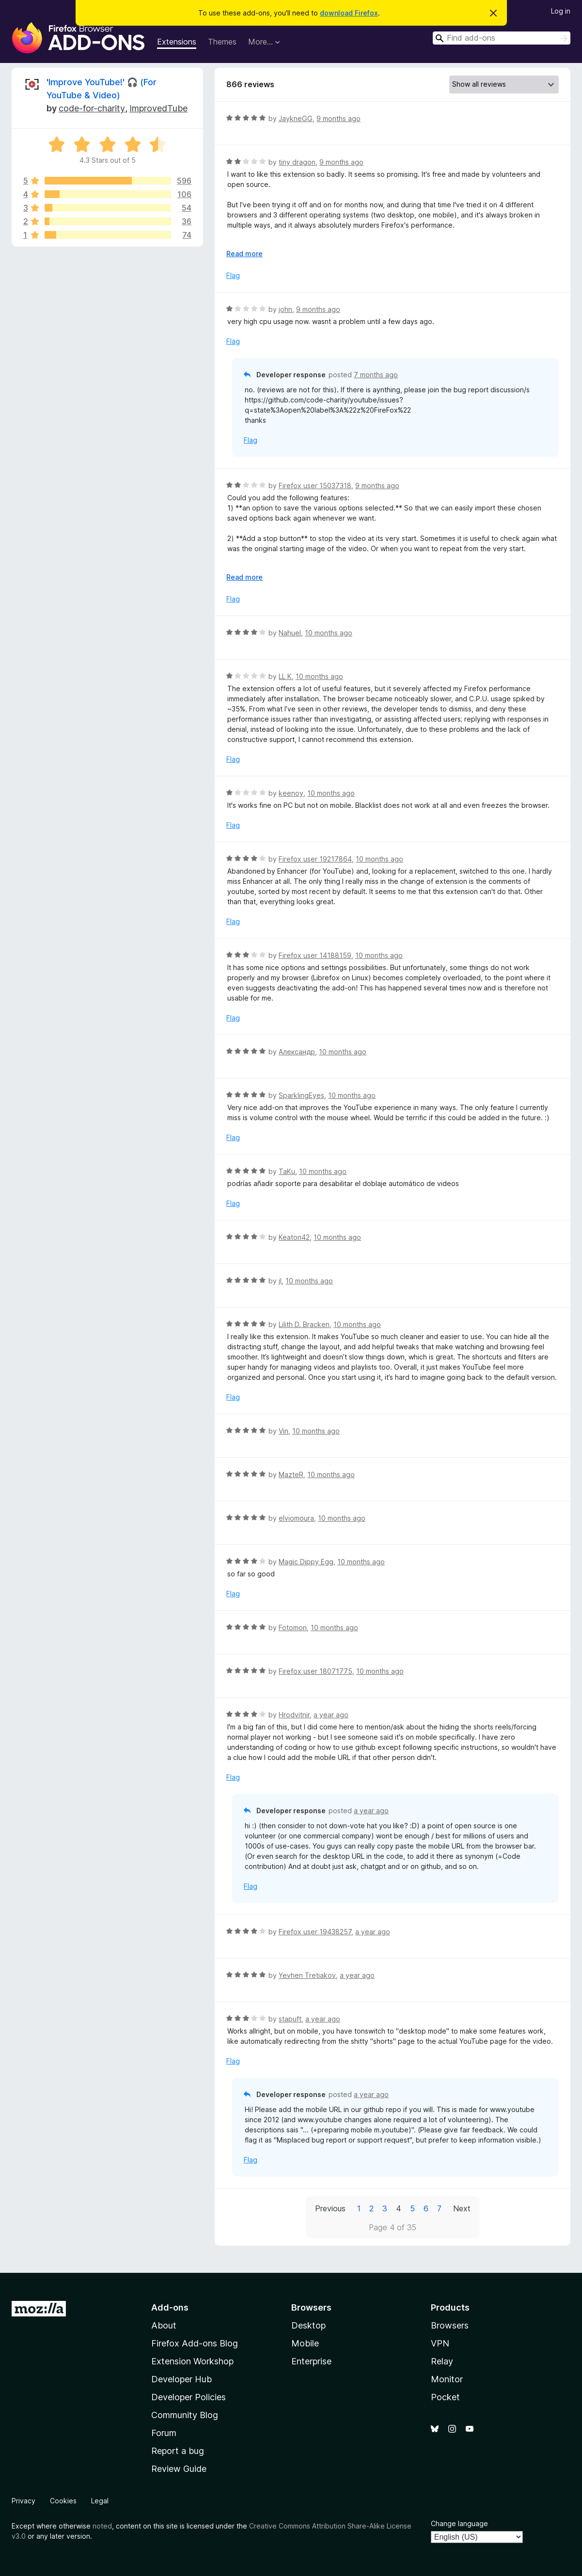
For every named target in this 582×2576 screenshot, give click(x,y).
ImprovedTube (158, 108)
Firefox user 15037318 (315, 485)
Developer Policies (188, 2397)
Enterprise (311, 2361)
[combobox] (501, 38)
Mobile (305, 2343)
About (163, 2325)
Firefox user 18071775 (315, 1671)
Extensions (176, 41)
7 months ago (376, 374)
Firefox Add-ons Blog (194, 2343)
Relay (442, 2361)
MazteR (291, 1474)
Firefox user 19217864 (315, 859)
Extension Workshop (192, 2361)
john (285, 309)
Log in (560, 11)
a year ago (331, 1715)
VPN (440, 2343)
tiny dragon (297, 162)
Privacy (23, 2501)
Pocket (445, 2397)
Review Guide (178, 2469)
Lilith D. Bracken (304, 1324)
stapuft (290, 2019)
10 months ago (328, 633)
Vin (283, 1431)
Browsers (450, 2325)
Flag (233, 275)
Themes (222, 41)
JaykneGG (296, 118)
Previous (330, 2208)
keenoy (291, 793)
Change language (459, 2523)
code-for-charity (92, 108)
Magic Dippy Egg (306, 1562)
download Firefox (349, 13)
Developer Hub (181, 2379)
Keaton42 (294, 1237)
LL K (285, 676)
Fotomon (293, 1627)
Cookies (63, 2501)
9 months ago (338, 118)
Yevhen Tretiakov (307, 1975)
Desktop (308, 2325)
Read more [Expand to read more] (244, 253)
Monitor (447, 2379)
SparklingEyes (301, 1095)
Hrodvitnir (294, 1715)
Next (462, 2208)
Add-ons (170, 2307)
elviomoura (296, 1518)
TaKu (287, 1171)
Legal (100, 2501)
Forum (163, 2433)
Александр (297, 1052)
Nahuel (290, 633)
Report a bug (177, 2451)
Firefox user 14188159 (315, 955)
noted (102, 2526)
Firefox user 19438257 (315, 1932)
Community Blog (184, 2415)
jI (280, 1281)
